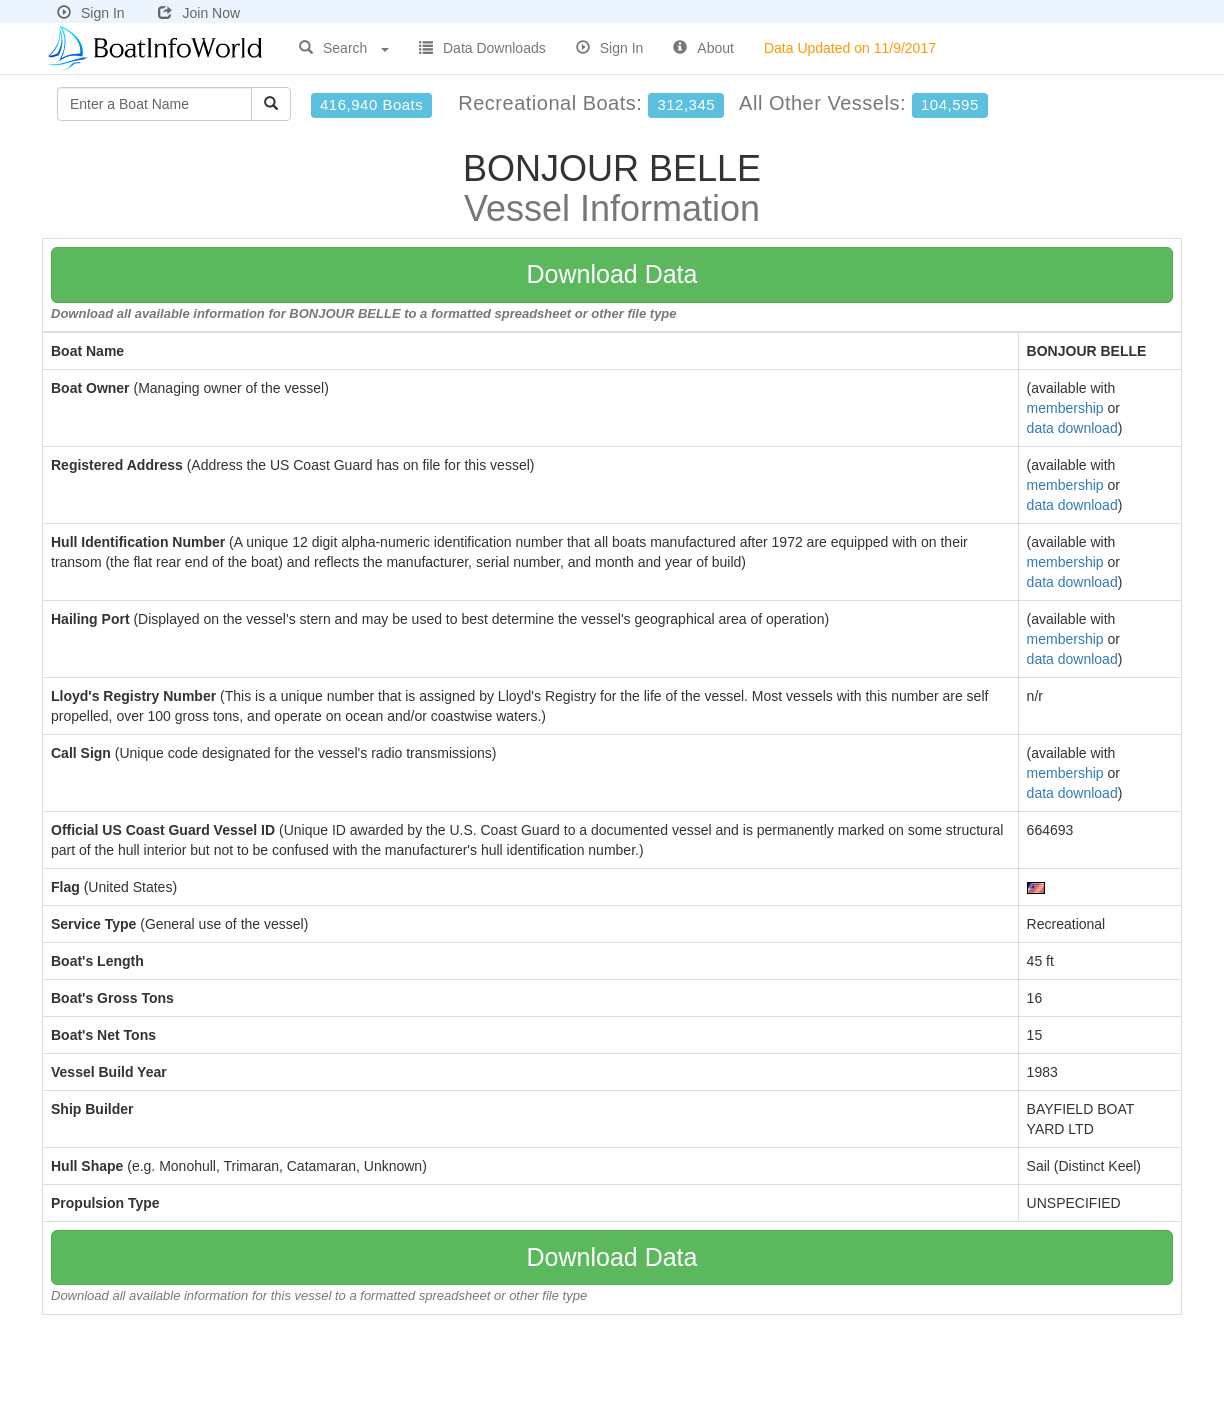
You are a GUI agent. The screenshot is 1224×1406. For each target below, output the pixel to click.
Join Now (199, 13)
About (703, 48)
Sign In (91, 13)
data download (1072, 428)
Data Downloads (482, 48)
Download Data (612, 274)
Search (344, 48)
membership (1065, 408)
